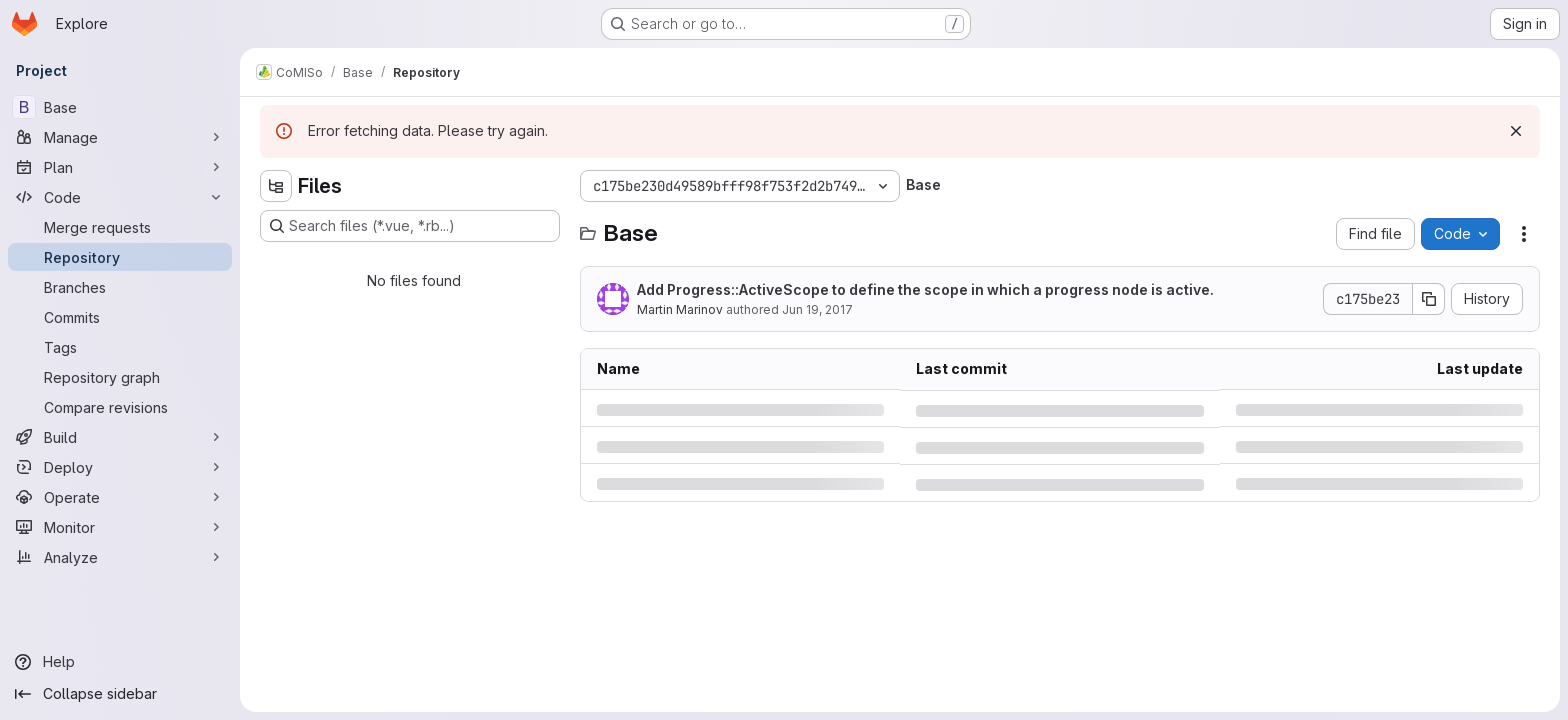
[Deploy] (120, 467)
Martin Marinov (680, 309)
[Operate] (120, 497)
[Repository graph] (120, 377)
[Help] (120, 662)
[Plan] (120, 167)
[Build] (120, 437)
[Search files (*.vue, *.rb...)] (410, 226)
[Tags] (120, 347)
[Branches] (120, 287)
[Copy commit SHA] (1429, 299)
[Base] (120, 107)
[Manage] (120, 137)
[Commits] (120, 317)
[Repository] (120, 257)
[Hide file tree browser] (276, 186)
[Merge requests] (120, 227)
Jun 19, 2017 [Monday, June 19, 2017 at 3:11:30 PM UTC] (817, 309)
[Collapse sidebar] (120, 694)
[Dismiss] (1516, 131)
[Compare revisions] (120, 407)
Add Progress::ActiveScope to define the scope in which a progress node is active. (925, 289)
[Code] (120, 197)
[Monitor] (120, 527)
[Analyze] (120, 557)
